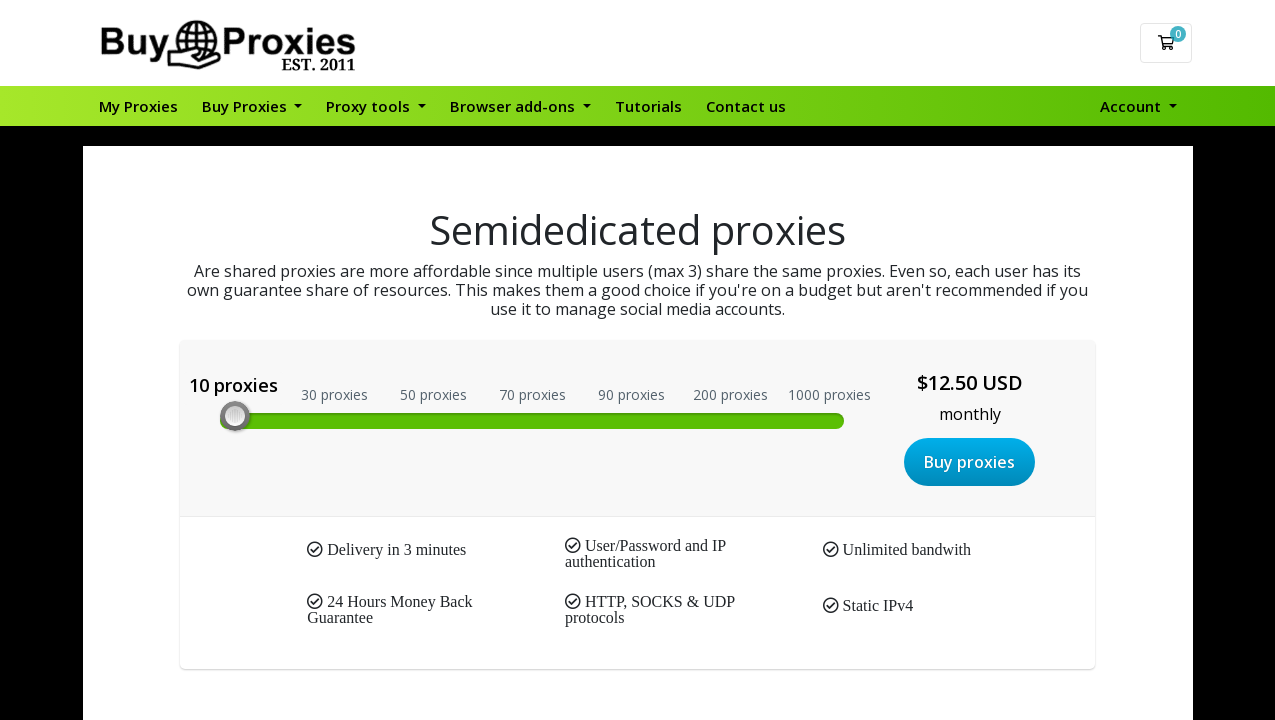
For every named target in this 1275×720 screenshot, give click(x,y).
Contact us (746, 106)
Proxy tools (370, 106)
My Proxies (138, 106)
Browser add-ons (514, 106)
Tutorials (648, 106)
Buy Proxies (246, 106)
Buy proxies (969, 462)
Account (1132, 106)
